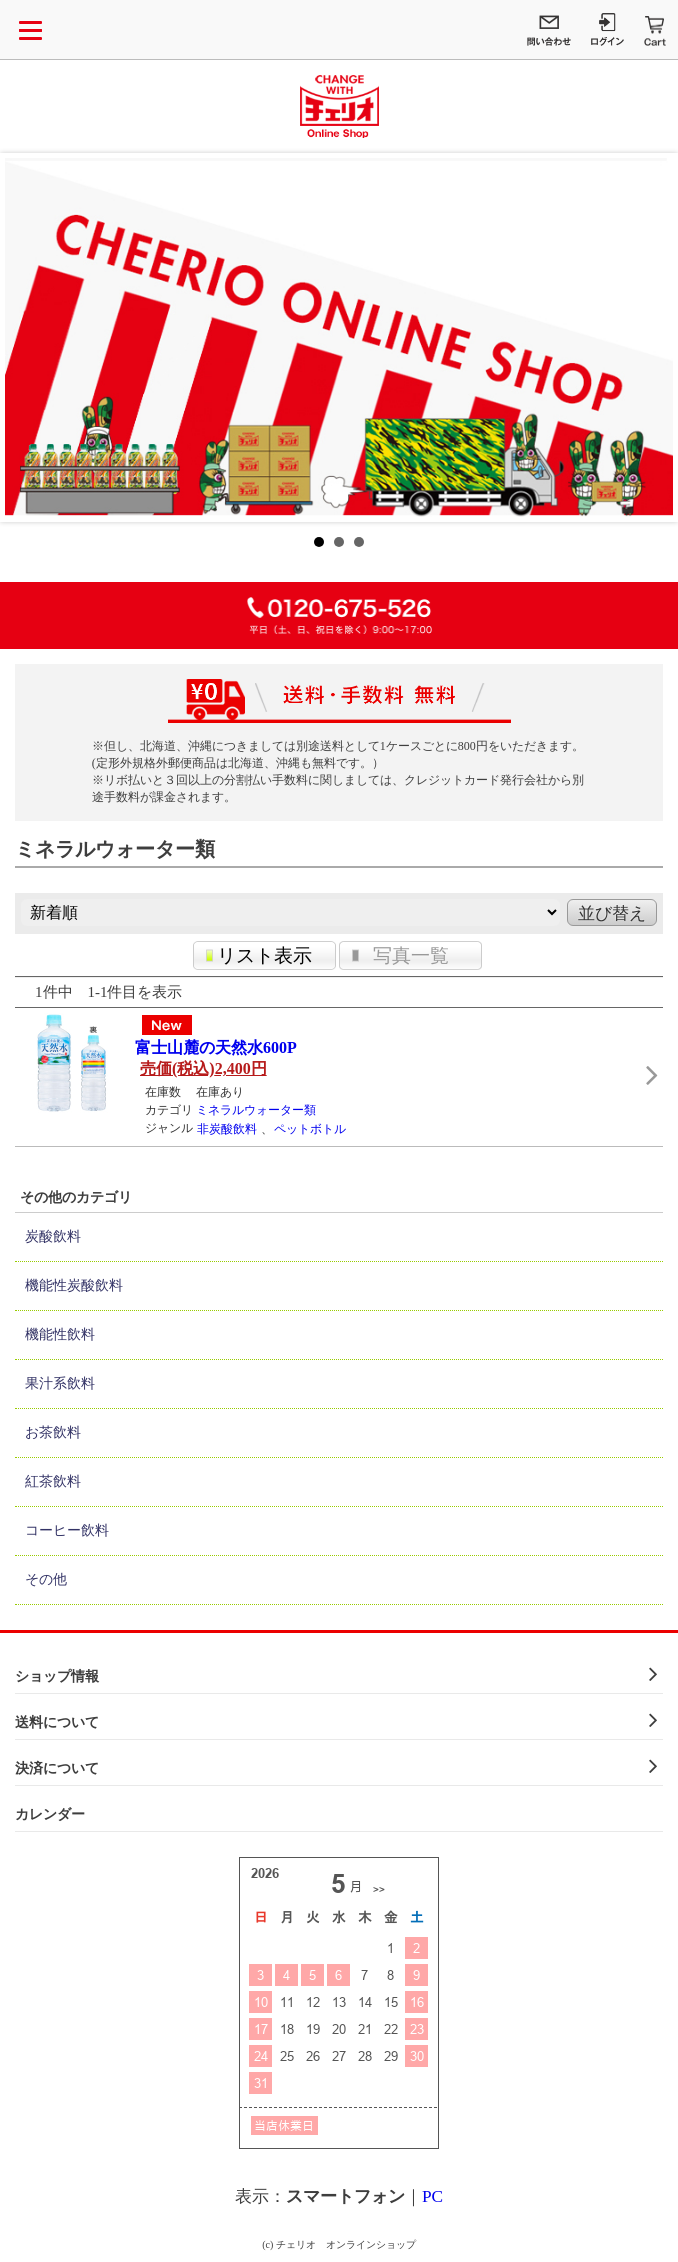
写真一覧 (411, 955)
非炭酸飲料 (227, 1129)
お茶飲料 (53, 1432)
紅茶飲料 (53, 1481)
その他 (46, 1579)
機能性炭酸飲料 (74, 1285)
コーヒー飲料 (67, 1530)
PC (432, 2196)
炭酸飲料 (53, 1236)
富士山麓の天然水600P (216, 1047)
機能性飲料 (60, 1334)
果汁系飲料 (60, 1383)
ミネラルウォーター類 (256, 1110)
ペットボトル (310, 1129)
